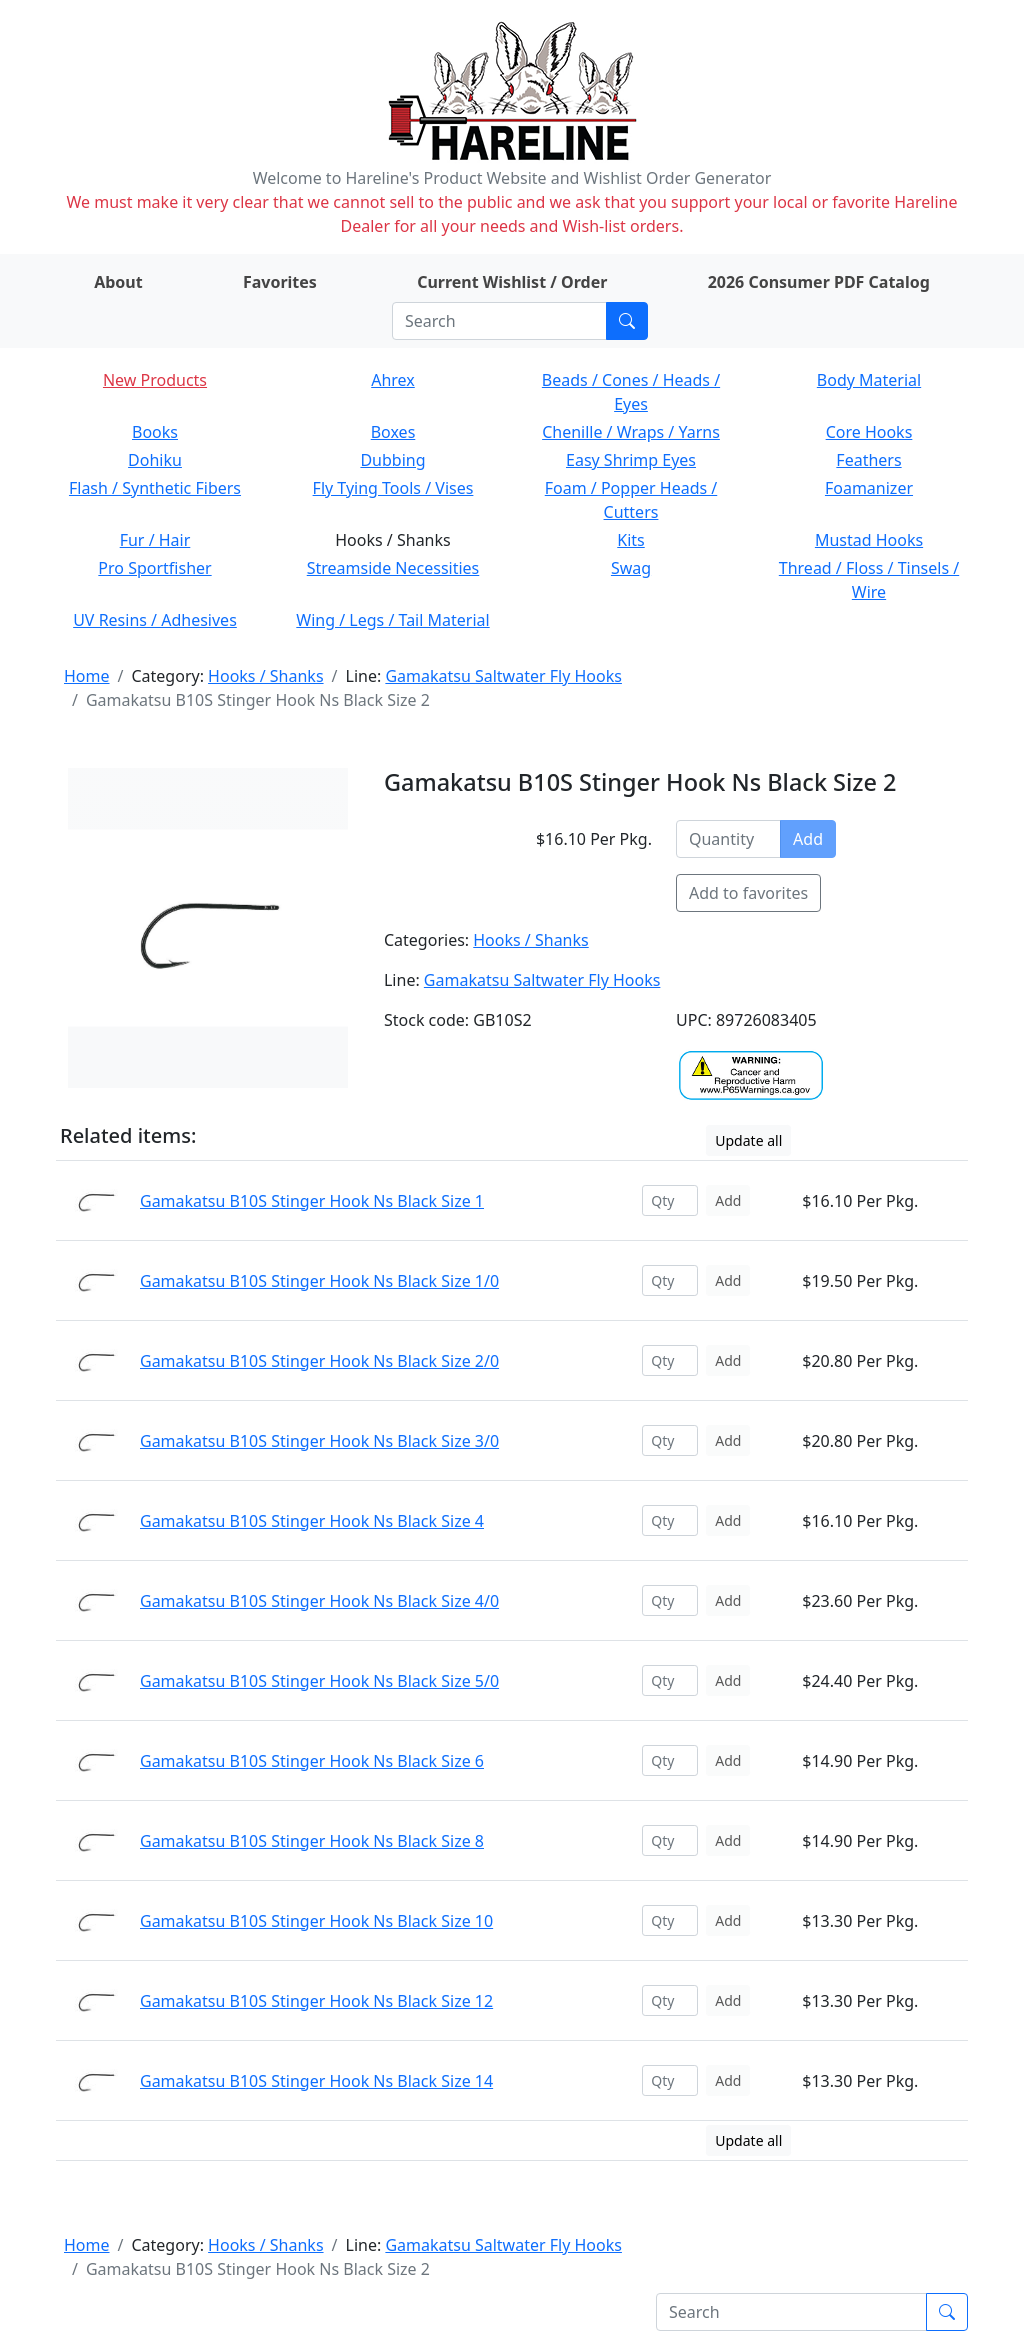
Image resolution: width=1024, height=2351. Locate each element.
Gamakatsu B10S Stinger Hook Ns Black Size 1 (312, 1201)
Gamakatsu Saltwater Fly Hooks (503, 676)
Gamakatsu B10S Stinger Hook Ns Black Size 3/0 (319, 1441)
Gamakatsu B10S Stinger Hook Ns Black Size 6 (312, 1761)
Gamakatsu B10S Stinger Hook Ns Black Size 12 (316, 2001)
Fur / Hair (155, 540)
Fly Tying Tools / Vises (393, 488)
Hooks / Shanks (265, 676)
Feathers (868, 460)
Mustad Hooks (869, 540)
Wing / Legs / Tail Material (392, 620)
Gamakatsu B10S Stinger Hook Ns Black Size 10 (316, 1921)
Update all (748, 1140)
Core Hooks (869, 432)
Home (87, 676)
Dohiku (155, 460)
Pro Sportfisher (154, 568)
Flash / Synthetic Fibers (155, 488)
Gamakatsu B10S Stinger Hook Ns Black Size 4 (312, 1521)
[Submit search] (627, 321)
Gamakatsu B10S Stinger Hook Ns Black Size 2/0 (319, 1361)
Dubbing (392, 460)
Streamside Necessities (393, 568)
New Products (155, 380)
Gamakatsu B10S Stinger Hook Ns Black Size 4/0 (319, 1601)
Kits (630, 540)
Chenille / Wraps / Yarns (631, 432)
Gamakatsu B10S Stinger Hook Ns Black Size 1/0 (319, 1281)
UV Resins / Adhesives (155, 620)
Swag (631, 568)
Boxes (393, 432)
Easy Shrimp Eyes (631, 460)
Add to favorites (748, 893)
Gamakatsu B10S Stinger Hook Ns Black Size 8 (312, 1841)
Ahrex (393, 380)
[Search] (499, 321)
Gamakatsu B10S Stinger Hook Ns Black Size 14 (316, 2081)
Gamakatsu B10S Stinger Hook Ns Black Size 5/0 (319, 1681)
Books (155, 432)
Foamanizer (869, 488)
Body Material (869, 380)
